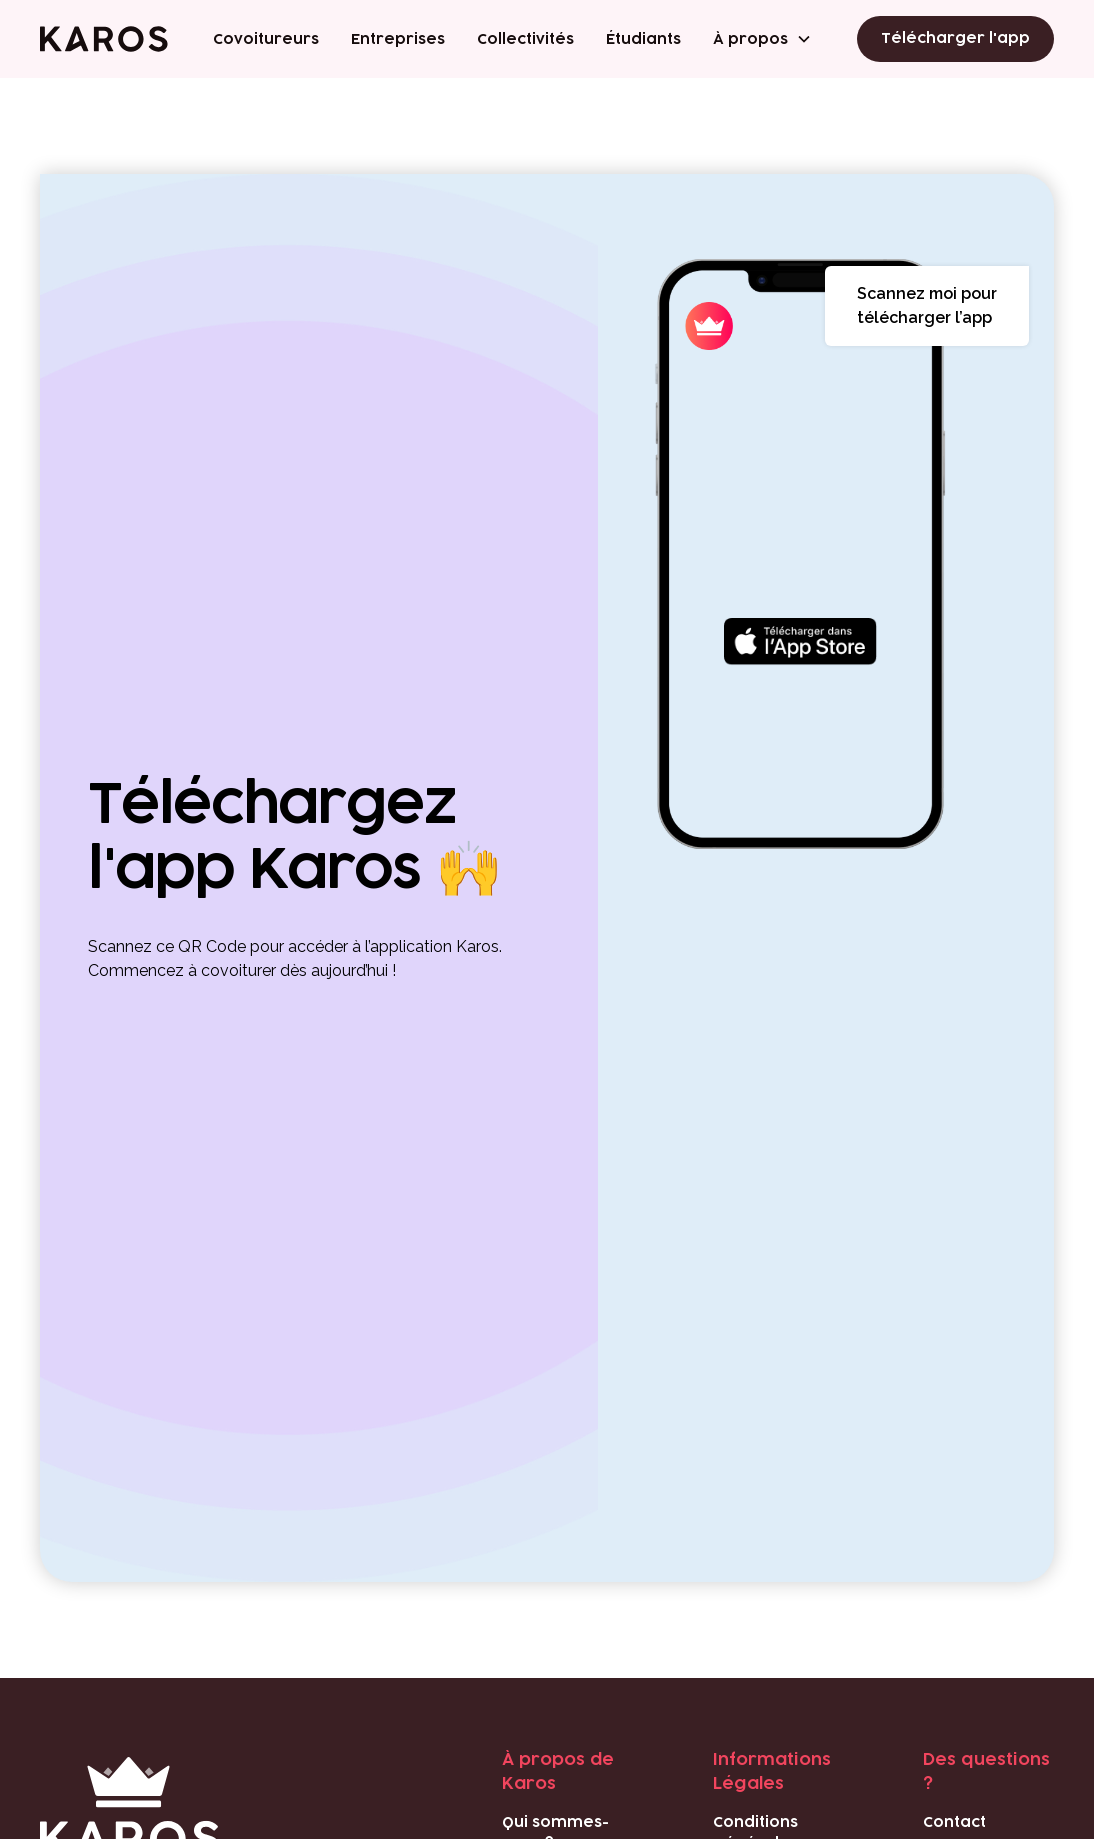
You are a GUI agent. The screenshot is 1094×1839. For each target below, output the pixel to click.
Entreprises (398, 39)
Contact (954, 1822)
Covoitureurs (266, 39)
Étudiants (643, 39)
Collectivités (525, 39)
